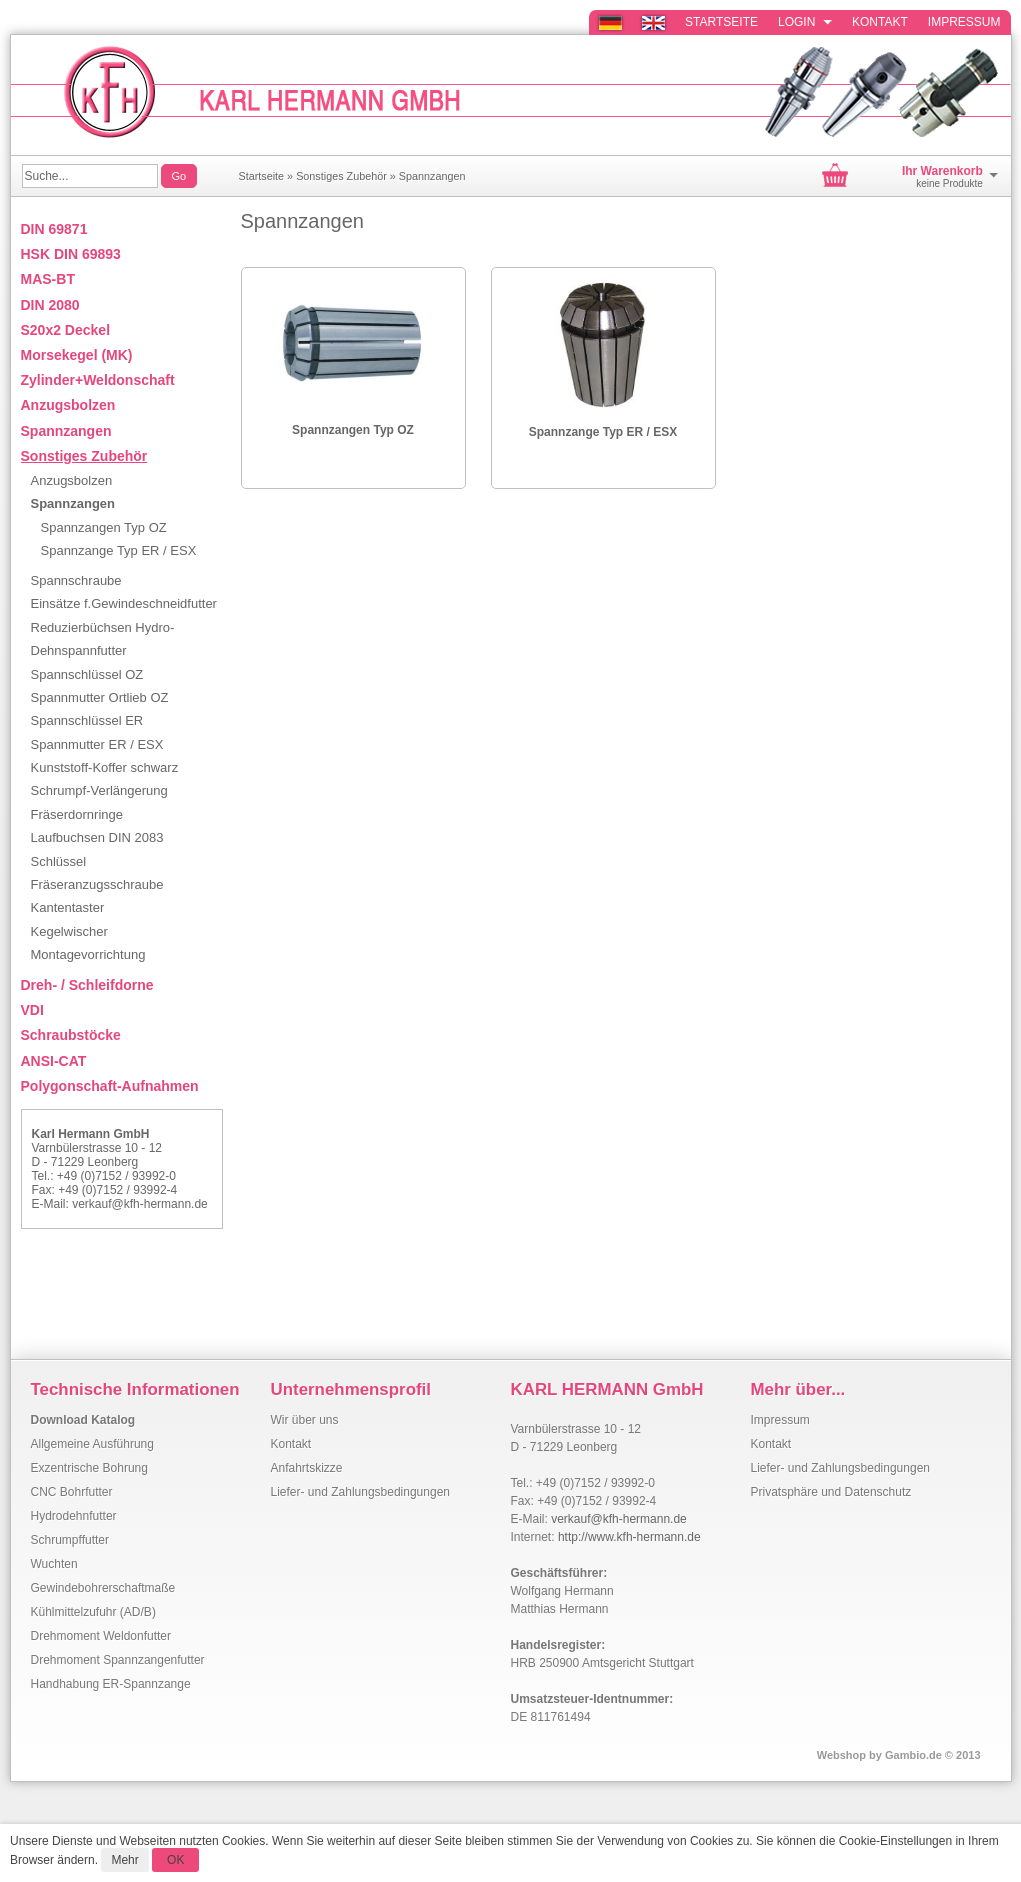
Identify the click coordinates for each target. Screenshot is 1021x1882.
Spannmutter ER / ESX (97, 744)
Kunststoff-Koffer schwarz (105, 767)
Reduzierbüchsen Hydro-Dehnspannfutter (103, 639)
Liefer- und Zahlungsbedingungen (360, 1492)
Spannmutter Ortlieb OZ (100, 697)
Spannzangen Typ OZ (353, 430)
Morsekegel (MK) (77, 355)
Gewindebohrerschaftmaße (103, 1588)
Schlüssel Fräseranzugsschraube (97, 873)
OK (175, 1860)
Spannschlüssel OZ (87, 674)
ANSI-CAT (54, 1061)
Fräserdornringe (77, 814)
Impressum (964, 22)
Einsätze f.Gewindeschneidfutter (124, 603)
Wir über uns (305, 1420)
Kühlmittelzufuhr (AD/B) (93, 1612)
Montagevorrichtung (88, 954)
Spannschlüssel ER (87, 720)
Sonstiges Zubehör (341, 176)
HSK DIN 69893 (71, 254)
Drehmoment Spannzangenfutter (118, 1660)
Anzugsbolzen (68, 405)
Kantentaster (68, 907)
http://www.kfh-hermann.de (629, 1537)
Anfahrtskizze (307, 1468)
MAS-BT (48, 279)
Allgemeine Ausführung (92, 1444)
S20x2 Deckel (66, 330)
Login (805, 22)
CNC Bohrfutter (72, 1492)
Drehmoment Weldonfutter (101, 1636)
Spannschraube (76, 580)
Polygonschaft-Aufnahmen (110, 1086)
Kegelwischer (69, 931)
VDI (32, 1010)
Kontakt (880, 22)
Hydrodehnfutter (74, 1516)
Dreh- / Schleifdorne (87, 985)
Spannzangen (432, 176)
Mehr (124, 1860)
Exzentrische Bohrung (89, 1468)
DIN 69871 (54, 229)
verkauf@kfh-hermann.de (140, 1204)
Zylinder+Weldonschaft (98, 380)
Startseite (721, 22)
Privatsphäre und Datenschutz (831, 1492)
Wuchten (54, 1564)
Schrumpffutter (70, 1540)
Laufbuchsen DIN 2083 (97, 837)
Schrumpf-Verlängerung (99, 790)
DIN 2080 (50, 305)
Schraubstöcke (71, 1035)
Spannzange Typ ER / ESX (603, 432)
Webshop (841, 1755)
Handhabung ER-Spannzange (111, 1684)
